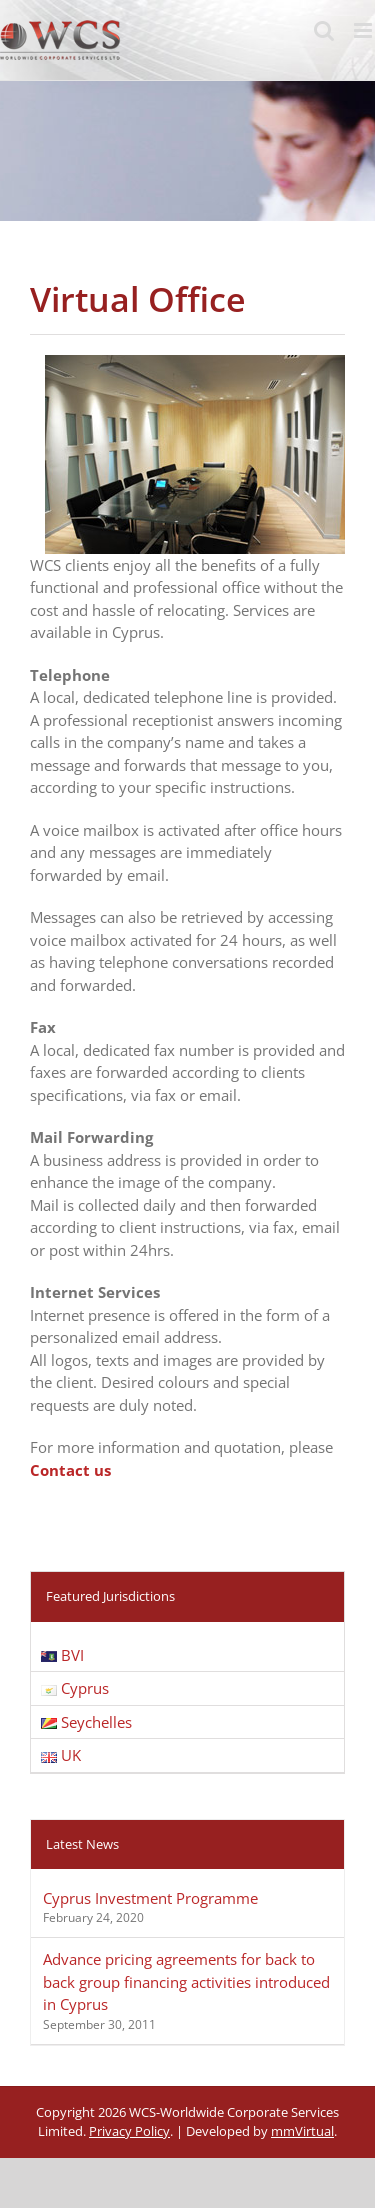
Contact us (70, 1470)
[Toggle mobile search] (324, 30)
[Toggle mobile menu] (364, 30)
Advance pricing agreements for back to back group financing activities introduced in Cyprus (186, 1981)
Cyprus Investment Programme (150, 1898)
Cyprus (75, 1688)
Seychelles (86, 1722)
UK (61, 1755)
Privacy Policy (129, 2131)
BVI (62, 1655)
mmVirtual (302, 2131)
